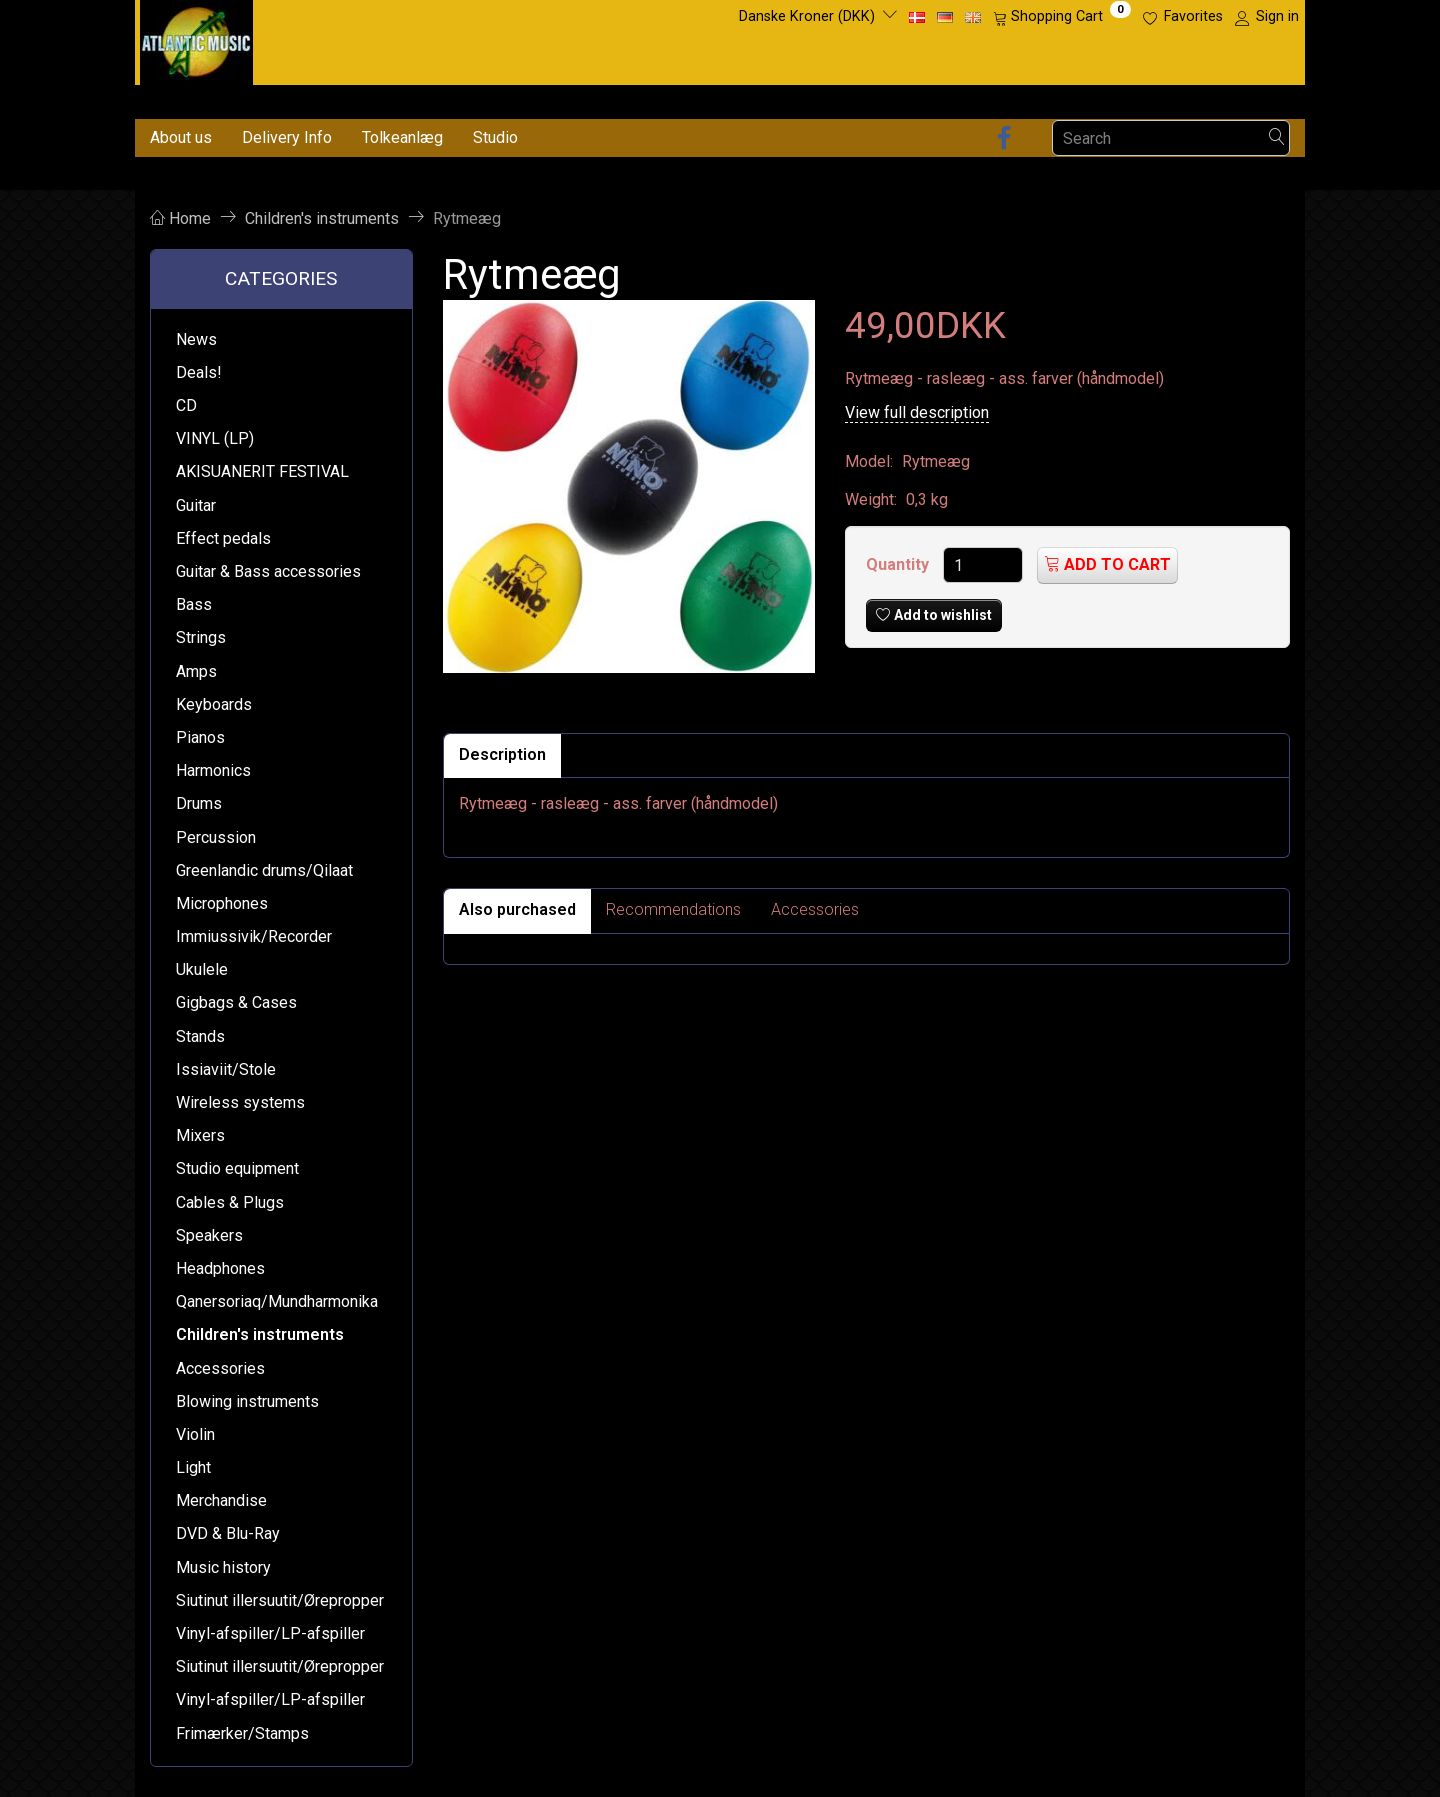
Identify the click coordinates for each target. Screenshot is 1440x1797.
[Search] (1277, 138)
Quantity (899, 564)
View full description (917, 412)
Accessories (815, 909)
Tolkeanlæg (402, 137)
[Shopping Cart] (1062, 17)
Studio (495, 137)
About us (181, 137)
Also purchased (517, 909)
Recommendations (673, 909)
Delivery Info (287, 137)
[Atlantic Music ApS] (196, 38)
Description (502, 754)
